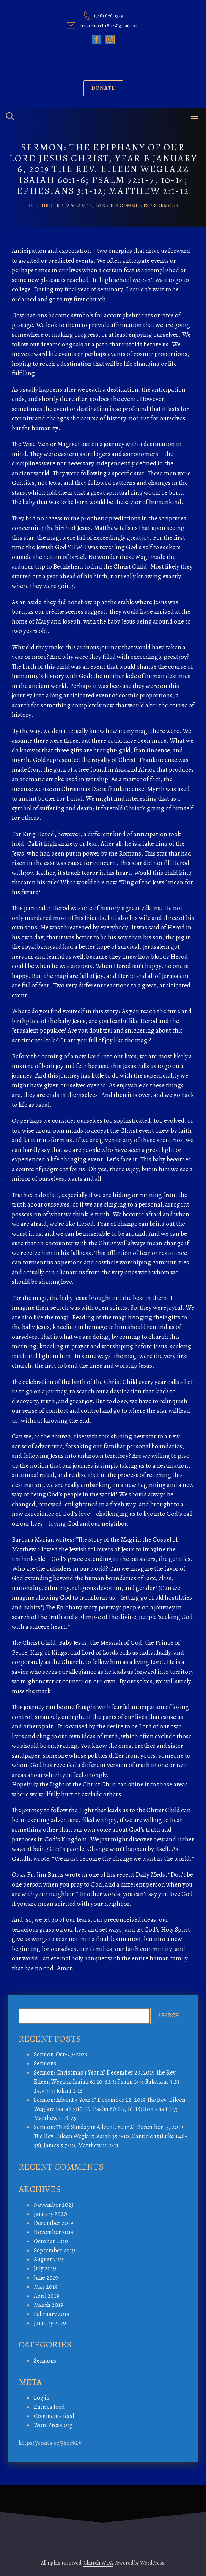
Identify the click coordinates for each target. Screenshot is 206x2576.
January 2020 (50, 2214)
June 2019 (46, 2278)
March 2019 (48, 2305)
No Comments (129, 205)
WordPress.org (53, 2425)
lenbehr (47, 205)
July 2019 (45, 2268)
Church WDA (98, 2563)
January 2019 (50, 2323)
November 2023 (54, 2205)
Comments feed (54, 2416)
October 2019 (51, 2241)
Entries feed (49, 2407)
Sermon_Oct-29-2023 (60, 2054)
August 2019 (49, 2259)
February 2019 (51, 2314)
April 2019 (46, 2296)
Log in (41, 2398)
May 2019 (46, 2287)
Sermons (166, 205)
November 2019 (54, 2232)
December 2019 (53, 2223)
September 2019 (54, 2250)
